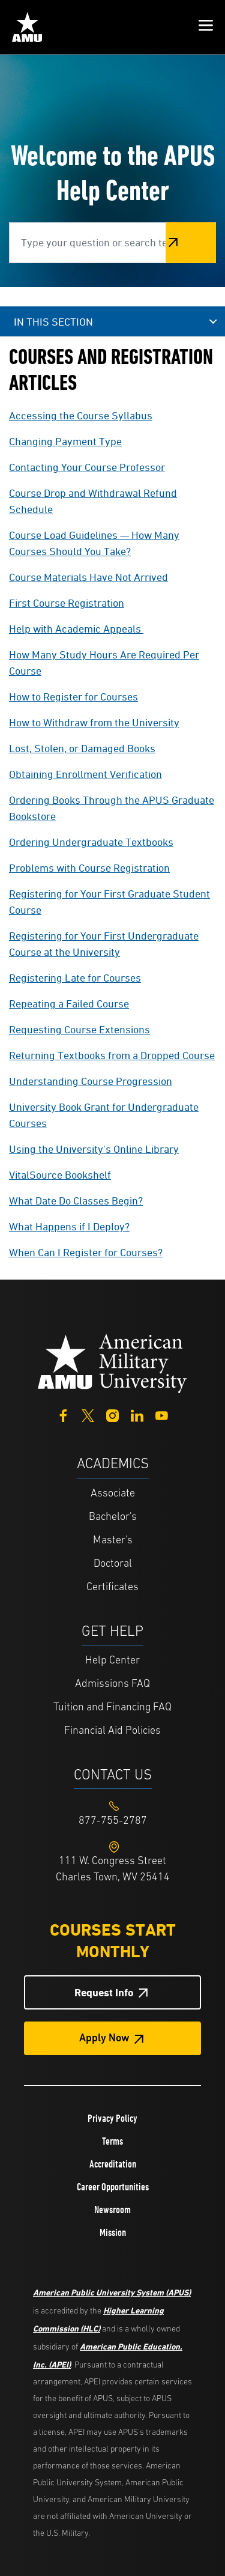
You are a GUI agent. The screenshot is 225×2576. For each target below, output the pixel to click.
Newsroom (112, 2210)
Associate (113, 1493)
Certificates (112, 1587)
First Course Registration (66, 603)
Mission (113, 2232)
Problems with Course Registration (89, 867)
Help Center (112, 1660)
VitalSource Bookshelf (60, 1174)
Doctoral (113, 1564)
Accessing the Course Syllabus (80, 415)
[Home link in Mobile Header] (27, 27)
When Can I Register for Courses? (86, 1252)
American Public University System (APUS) (112, 2292)
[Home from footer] (113, 1362)
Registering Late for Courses (75, 977)
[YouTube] (161, 1414)
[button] (206, 27)
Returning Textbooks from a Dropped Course (112, 1055)
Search (191, 242)
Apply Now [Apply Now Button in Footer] (104, 2038)
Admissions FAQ (112, 1684)
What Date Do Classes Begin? (76, 1200)
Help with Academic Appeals (75, 628)
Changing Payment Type (65, 441)
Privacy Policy (112, 2118)
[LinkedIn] (137, 1414)
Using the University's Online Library (94, 1149)
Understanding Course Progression (90, 1081)
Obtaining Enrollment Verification (85, 774)
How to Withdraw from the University (94, 722)
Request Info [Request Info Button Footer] (104, 1992)
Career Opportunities (113, 2187)
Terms (112, 2141)
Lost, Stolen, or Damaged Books (82, 748)
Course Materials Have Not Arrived (88, 577)
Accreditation (112, 2164)
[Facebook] (63, 1414)
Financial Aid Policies (112, 1731)
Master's (113, 1540)
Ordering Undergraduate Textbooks (91, 842)
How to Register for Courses (73, 696)
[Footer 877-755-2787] (112, 1821)
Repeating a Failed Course (69, 1003)
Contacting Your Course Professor (87, 467)
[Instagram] (112, 1414)
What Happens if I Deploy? (69, 1226)
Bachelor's (113, 1517)
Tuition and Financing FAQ (112, 1707)
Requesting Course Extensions (79, 1029)
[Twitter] (88, 1414)
